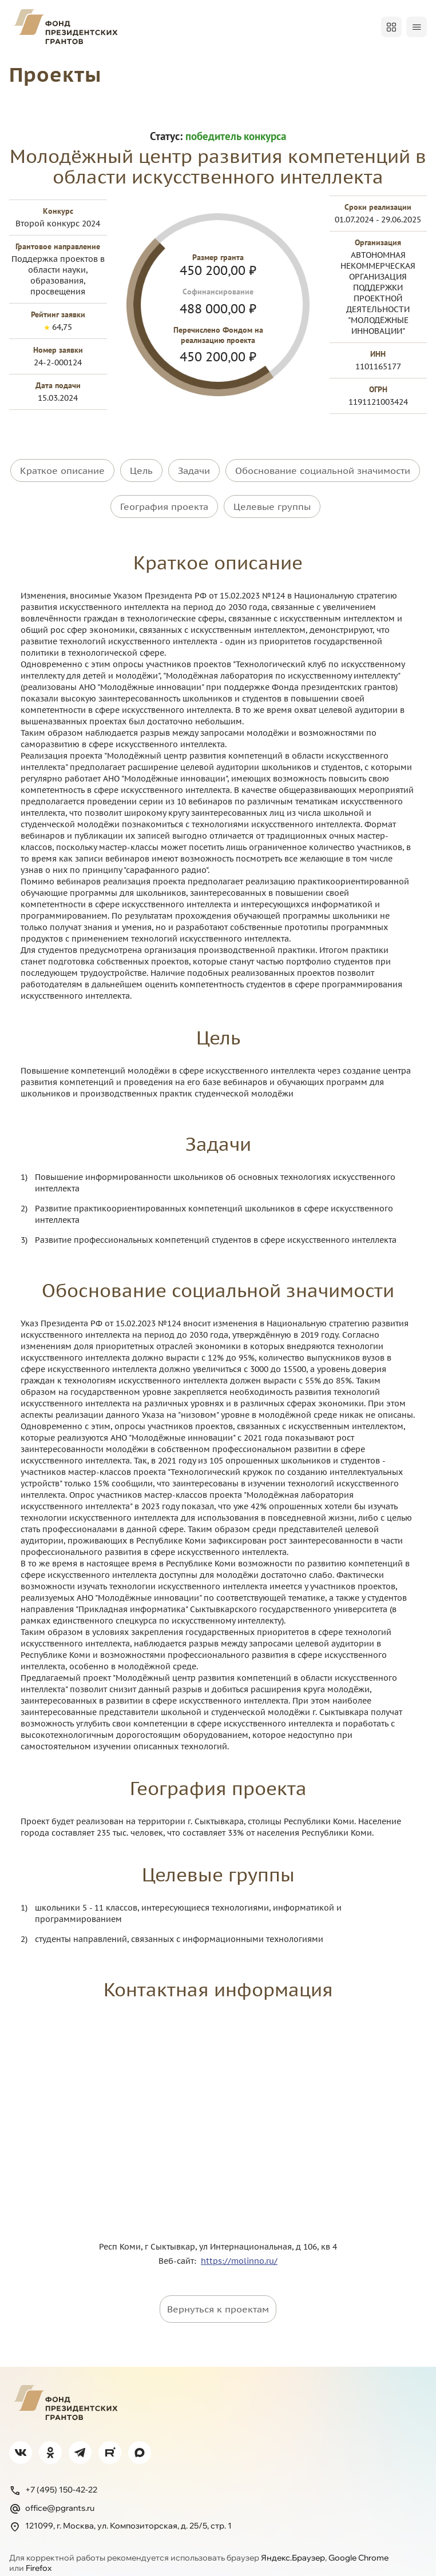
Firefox (38, 2552)
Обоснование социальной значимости (322, 470)
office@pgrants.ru (51, 2493)
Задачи (194, 470)
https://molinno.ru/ (239, 2245)
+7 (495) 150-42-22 (53, 2475)
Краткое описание (62, 470)
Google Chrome (358, 2542)
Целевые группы (272, 498)
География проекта (164, 498)
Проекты (59, 73)
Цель (141, 470)
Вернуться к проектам (218, 2293)
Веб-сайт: (179, 2245)
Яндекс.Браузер (293, 2542)
